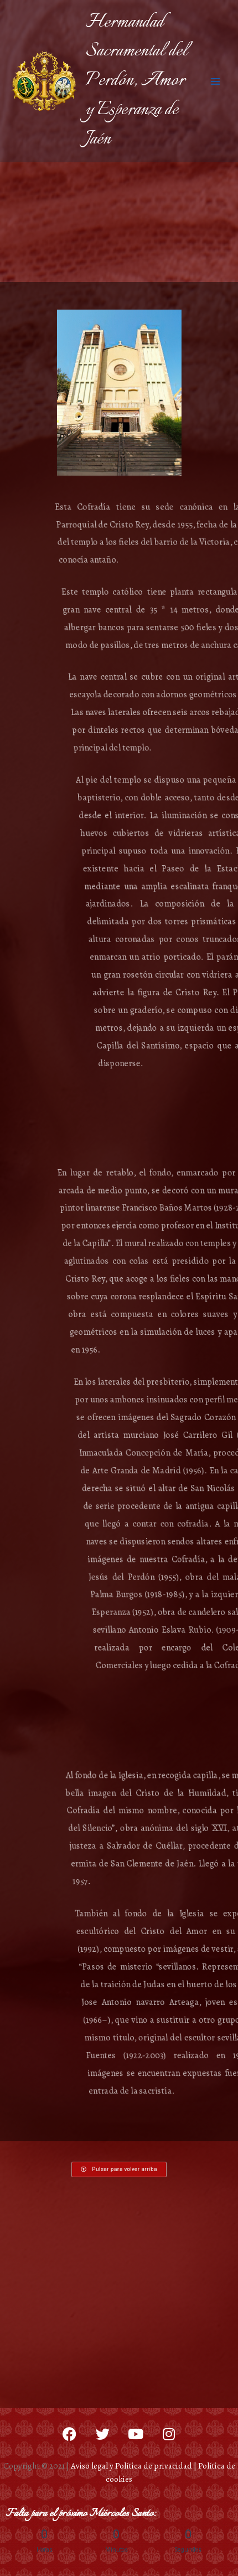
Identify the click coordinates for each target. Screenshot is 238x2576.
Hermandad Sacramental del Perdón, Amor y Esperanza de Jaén (136, 81)
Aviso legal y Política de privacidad (131, 2465)
